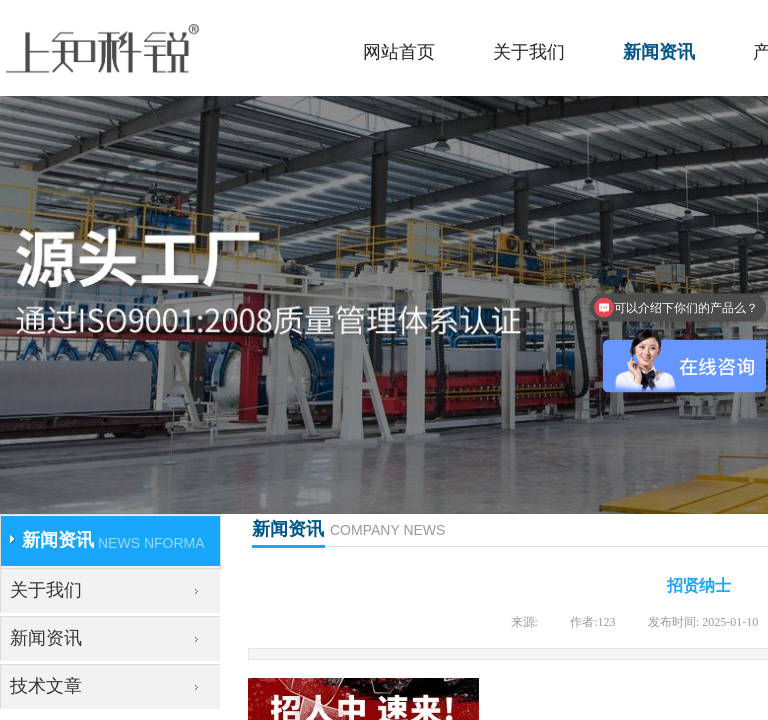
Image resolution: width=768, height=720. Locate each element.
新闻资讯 (659, 52)
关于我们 (529, 52)
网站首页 (399, 52)
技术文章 (46, 686)
